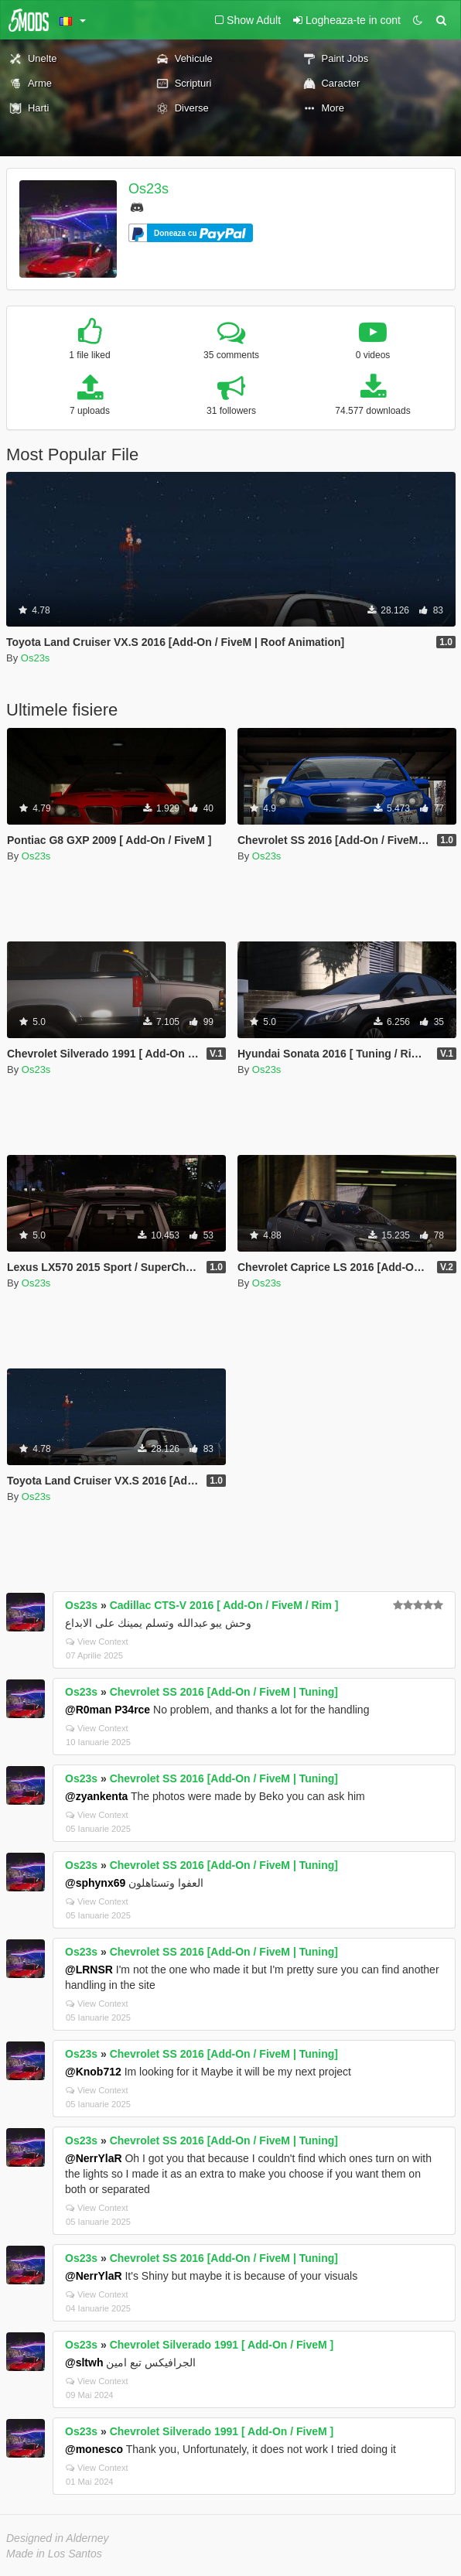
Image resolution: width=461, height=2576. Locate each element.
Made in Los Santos (54, 2553)
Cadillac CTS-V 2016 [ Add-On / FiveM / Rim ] (224, 1605)
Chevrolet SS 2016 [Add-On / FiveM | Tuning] (224, 1692)
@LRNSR (89, 1969)
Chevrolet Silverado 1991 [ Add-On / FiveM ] (222, 2345)
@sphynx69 (95, 1883)
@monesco (94, 2449)
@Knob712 (93, 2071)
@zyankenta (96, 1796)
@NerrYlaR (93, 2158)
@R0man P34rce (107, 1709)
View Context (97, 1641)
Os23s (148, 188)
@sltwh (84, 2362)
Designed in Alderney (57, 2538)
